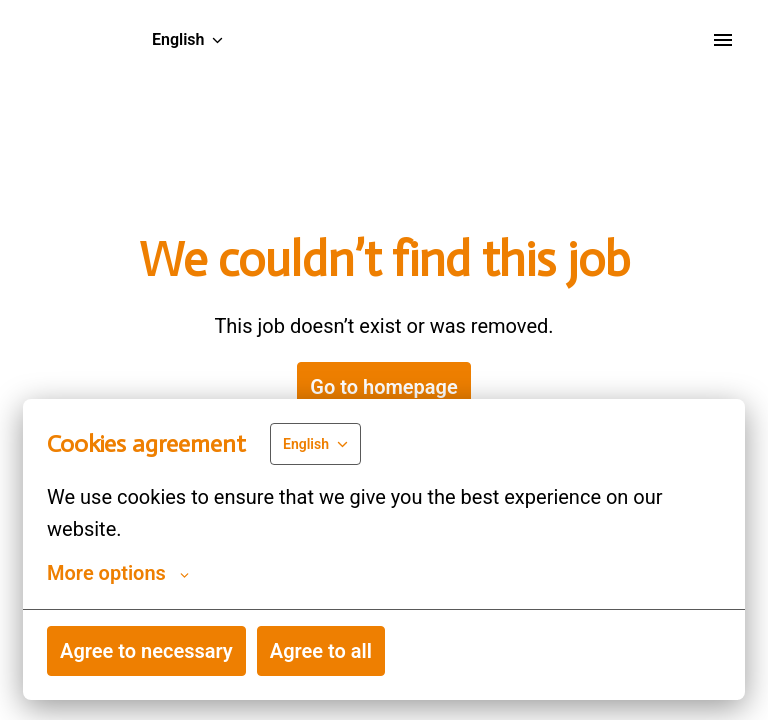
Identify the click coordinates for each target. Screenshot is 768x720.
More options (118, 573)
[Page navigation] (723, 40)
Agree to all (321, 651)
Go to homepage (383, 387)
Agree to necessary (146, 651)
